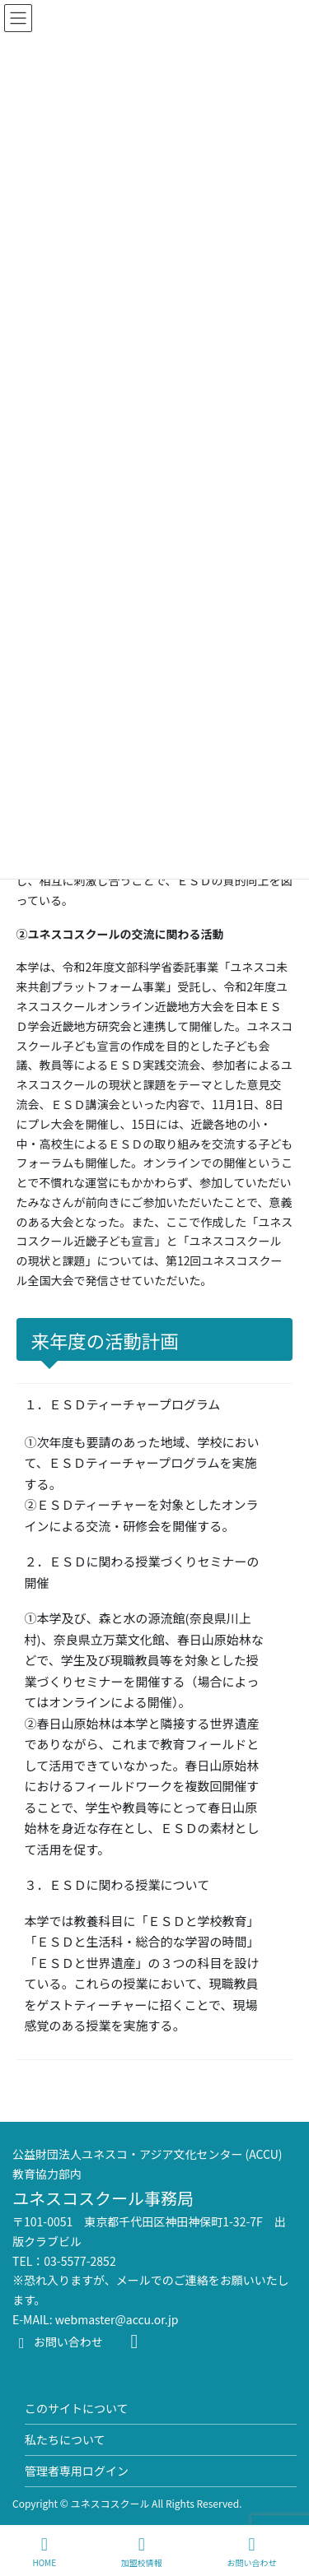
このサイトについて (77, 2408)
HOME (44, 2552)
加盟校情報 (141, 2552)
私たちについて (65, 2439)
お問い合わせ (57, 2341)
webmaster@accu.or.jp (117, 2319)
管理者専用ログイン (77, 2470)
